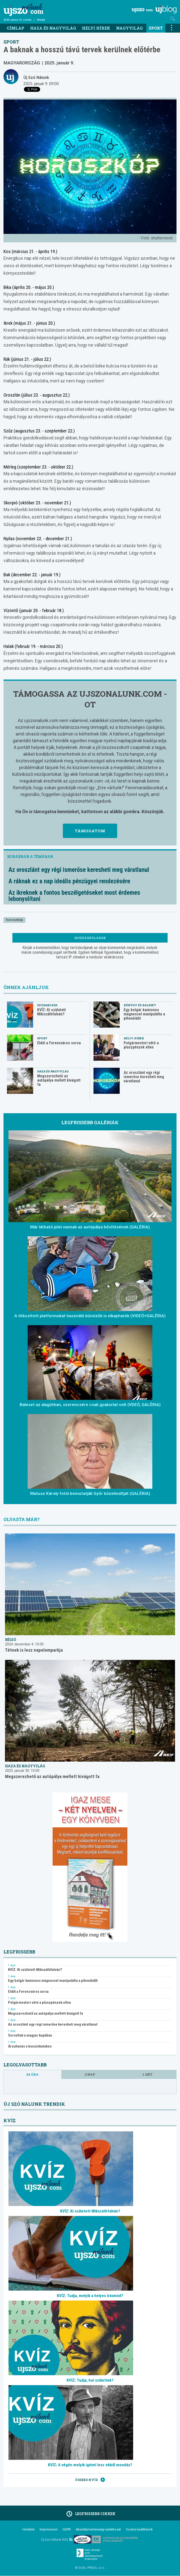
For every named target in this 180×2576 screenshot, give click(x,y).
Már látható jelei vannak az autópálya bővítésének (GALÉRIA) (90, 1226)
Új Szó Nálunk (36, 77)
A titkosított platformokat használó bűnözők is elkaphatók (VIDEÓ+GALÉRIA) (90, 1315)
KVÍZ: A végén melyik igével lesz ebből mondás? (90, 2464)
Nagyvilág (129, 28)
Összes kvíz (90, 2479)
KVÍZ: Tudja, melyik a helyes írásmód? (90, 2295)
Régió (10, 1639)
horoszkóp (14, 920)
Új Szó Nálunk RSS (57, 2539)
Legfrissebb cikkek (90, 2513)
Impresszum (49, 2529)
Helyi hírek (96, 28)
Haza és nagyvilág (53, 28)
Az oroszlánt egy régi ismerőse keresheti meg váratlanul (78, 870)
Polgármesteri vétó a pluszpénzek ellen (141, 1045)
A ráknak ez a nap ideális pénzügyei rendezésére (69, 881)
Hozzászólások (90, 938)
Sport (156, 28)
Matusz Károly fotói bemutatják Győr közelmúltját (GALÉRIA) (90, 1493)
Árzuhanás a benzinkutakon (30, 2046)
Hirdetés (28, 2529)
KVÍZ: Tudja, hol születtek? (90, 2380)
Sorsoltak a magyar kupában (30, 2035)
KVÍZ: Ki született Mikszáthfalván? (51, 1011)
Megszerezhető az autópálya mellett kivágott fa (59, 1080)
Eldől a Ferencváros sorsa (59, 1043)
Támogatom (90, 830)
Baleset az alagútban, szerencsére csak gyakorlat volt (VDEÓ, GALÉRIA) (90, 1404)
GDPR (67, 2529)
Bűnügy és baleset (140, 1005)
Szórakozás (47, 1005)
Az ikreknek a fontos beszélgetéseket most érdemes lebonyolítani (74, 896)
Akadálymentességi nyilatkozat (98, 2529)
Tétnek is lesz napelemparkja (34, 1650)
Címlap (15, 28)
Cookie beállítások (139, 2529)
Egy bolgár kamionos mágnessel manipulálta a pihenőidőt (144, 1014)
